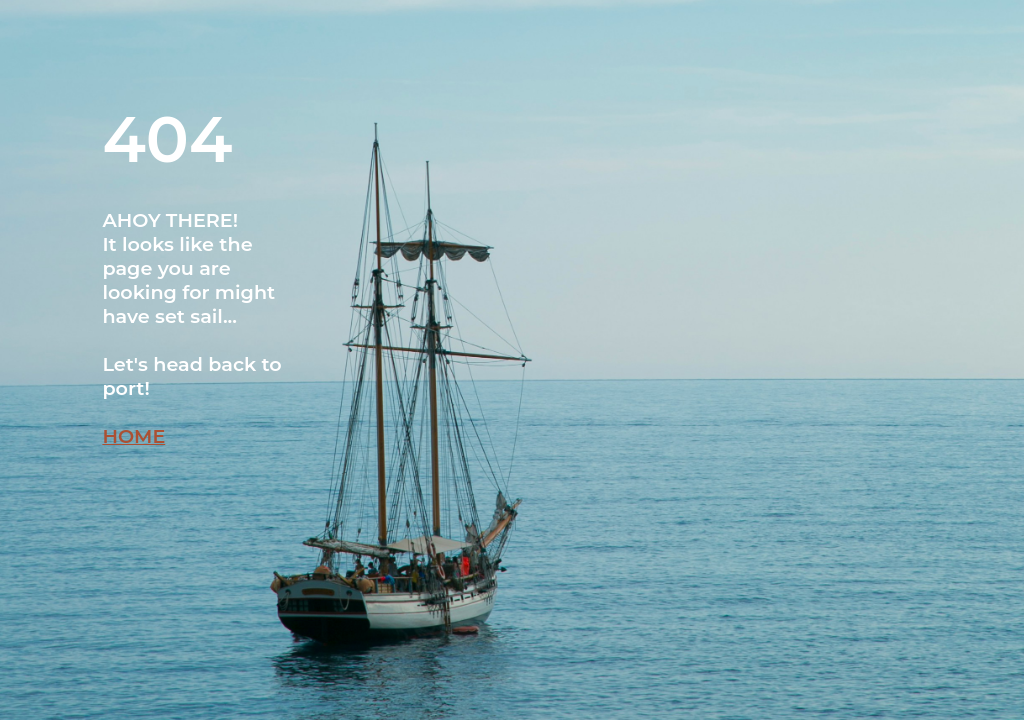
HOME (133, 436)
